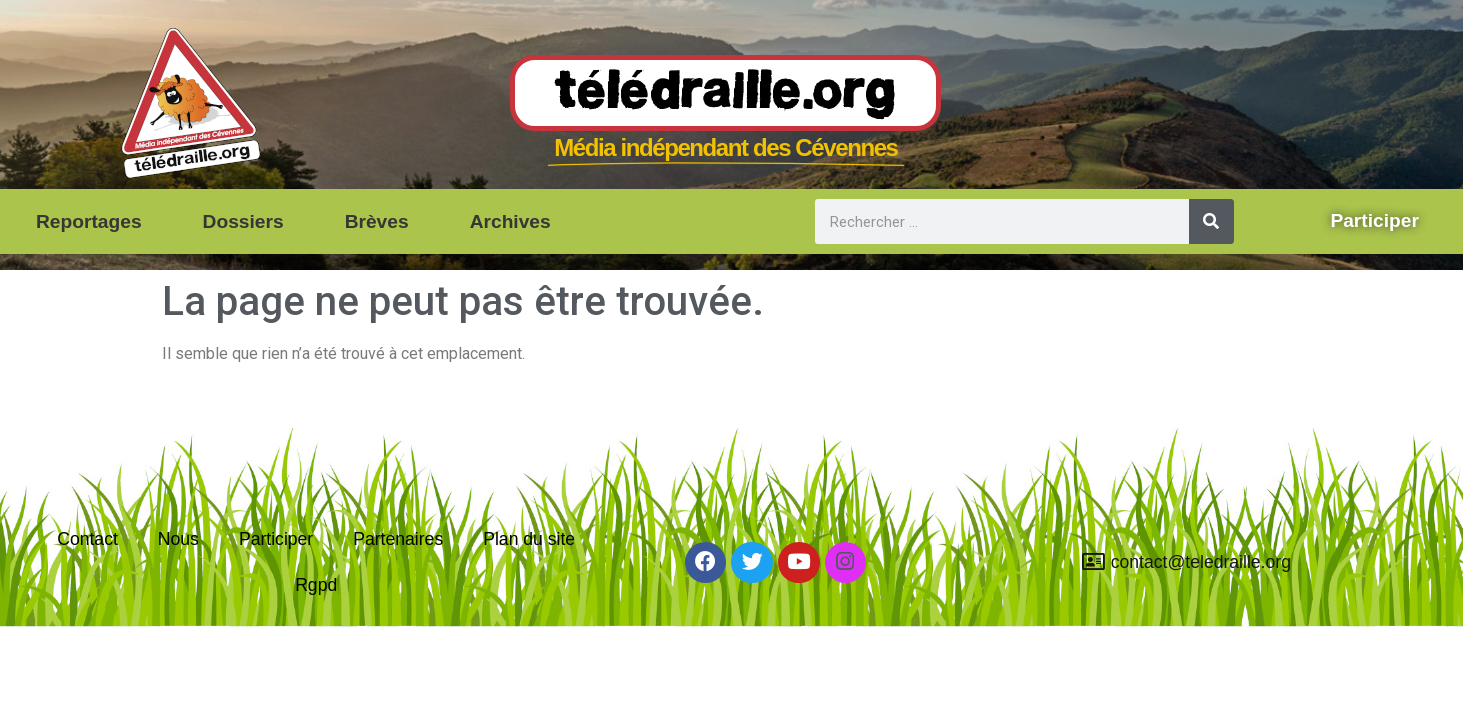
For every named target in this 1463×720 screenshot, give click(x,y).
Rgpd (316, 585)
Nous (178, 539)
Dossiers (243, 221)
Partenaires (398, 539)
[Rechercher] (1211, 221)
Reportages (89, 221)
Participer (276, 539)
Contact (87, 539)
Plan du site (529, 539)
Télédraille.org (725, 94)
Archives (510, 221)
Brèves (377, 221)
